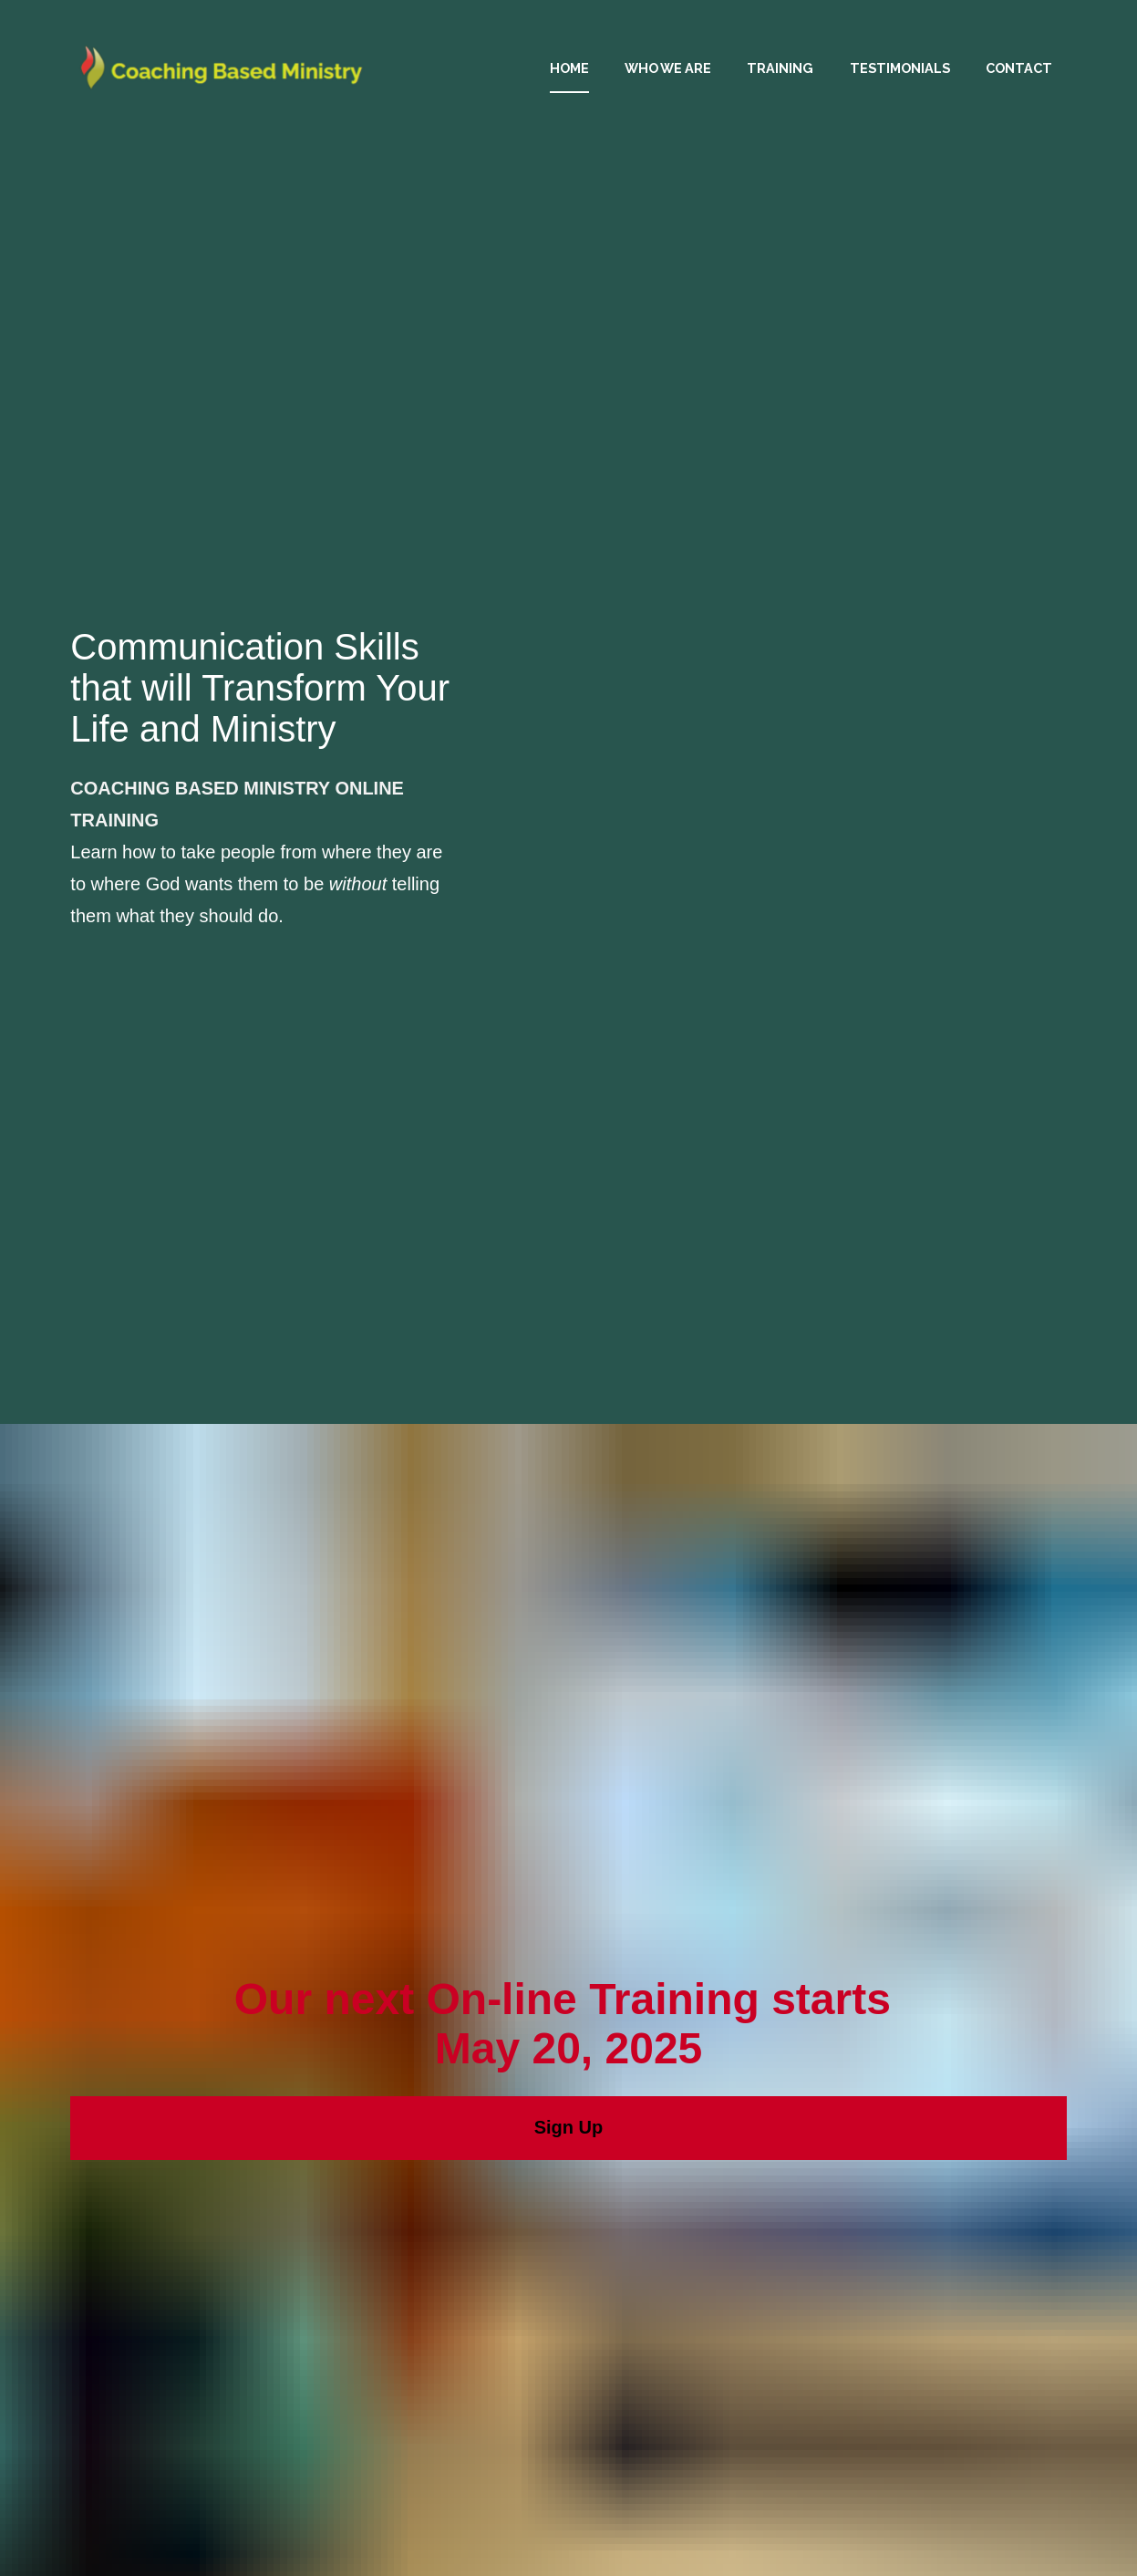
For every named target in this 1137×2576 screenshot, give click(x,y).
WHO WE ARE (668, 68)
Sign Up (569, 1684)
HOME (569, 68)
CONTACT (1019, 68)
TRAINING (780, 68)
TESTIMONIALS (900, 68)
